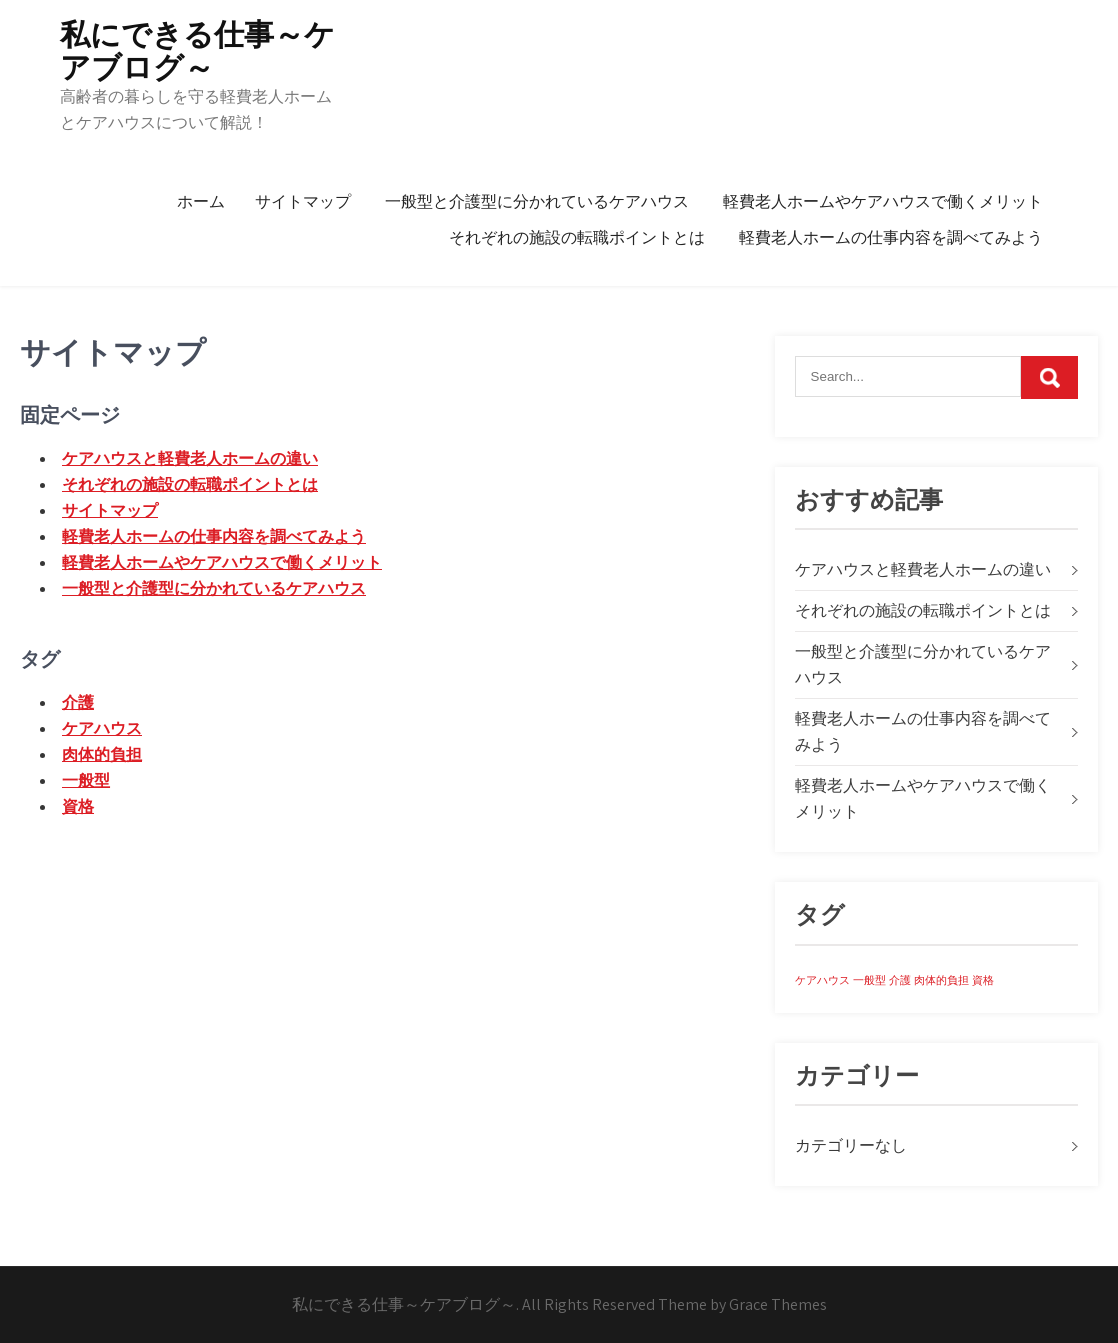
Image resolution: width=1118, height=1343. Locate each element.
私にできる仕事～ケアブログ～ (197, 51)
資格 (78, 806)
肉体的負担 (102, 754)
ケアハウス (102, 728)
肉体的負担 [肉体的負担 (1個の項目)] (941, 980)
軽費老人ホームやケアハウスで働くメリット (883, 201)
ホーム (201, 201)
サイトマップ (303, 201)
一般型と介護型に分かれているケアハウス (537, 201)
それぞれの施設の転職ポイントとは (577, 237)
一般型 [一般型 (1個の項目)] (869, 980)
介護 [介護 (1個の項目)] (900, 980)
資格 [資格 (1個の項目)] (983, 980)
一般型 (86, 780)
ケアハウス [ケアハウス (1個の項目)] (822, 980)
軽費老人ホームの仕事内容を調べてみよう (891, 237)
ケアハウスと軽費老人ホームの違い (190, 458)
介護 (78, 702)
